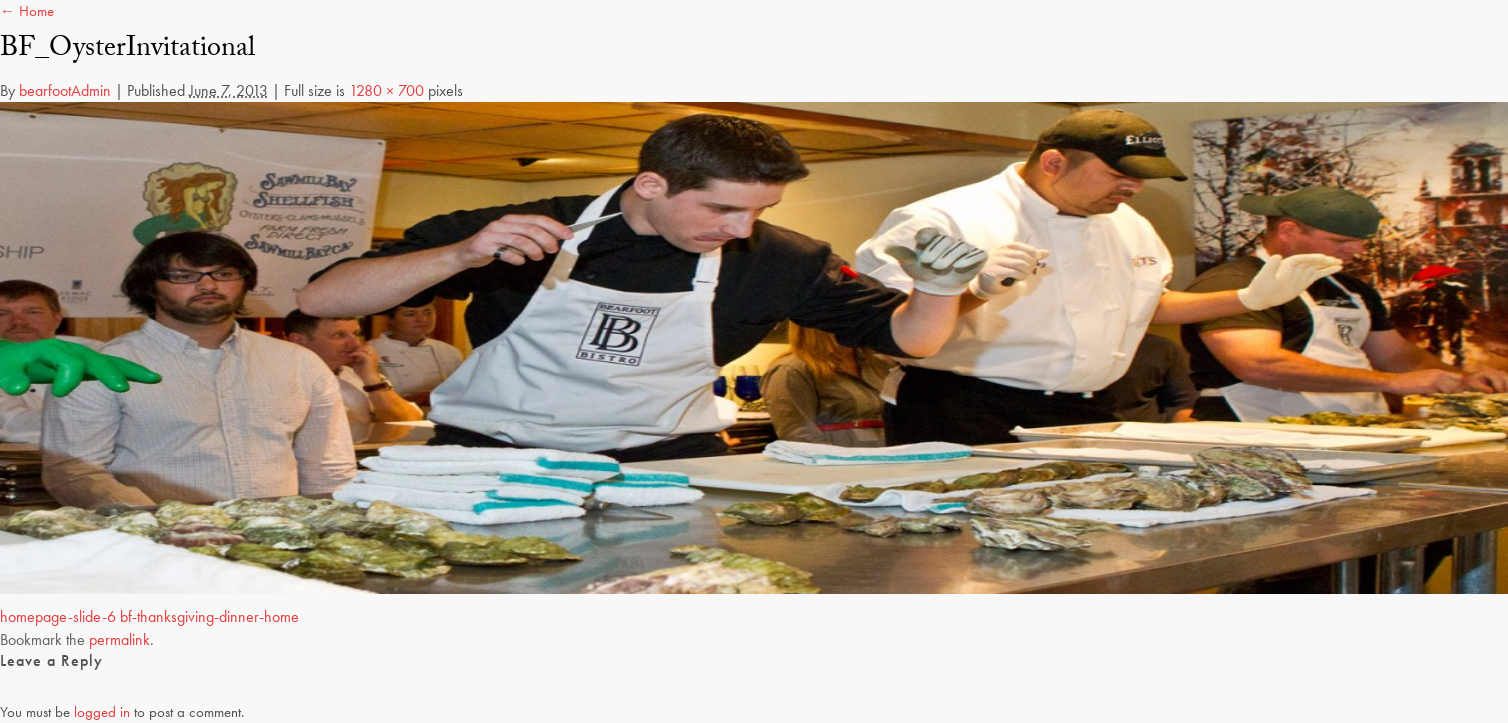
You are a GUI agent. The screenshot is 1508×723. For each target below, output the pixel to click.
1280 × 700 (386, 90)
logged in (102, 712)
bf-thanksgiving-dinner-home (209, 616)
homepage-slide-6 (58, 616)
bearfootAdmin (65, 90)
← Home (27, 11)
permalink (119, 639)
